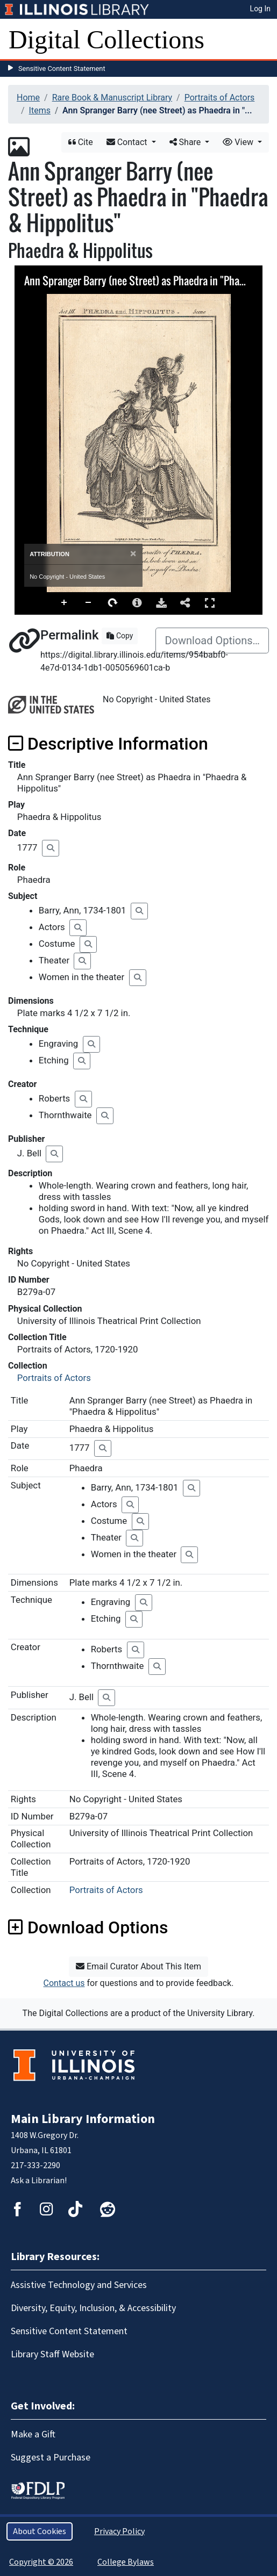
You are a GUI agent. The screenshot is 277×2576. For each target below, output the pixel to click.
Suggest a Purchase (50, 2457)
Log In (260, 8)
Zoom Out (89, 603)
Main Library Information (83, 2119)
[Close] (133, 554)
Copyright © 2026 (41, 2562)
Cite (80, 142)
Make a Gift (33, 2434)
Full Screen (210, 602)
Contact (128, 142)
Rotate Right (113, 603)
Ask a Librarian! (39, 2180)
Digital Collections (106, 39)
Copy (119, 635)
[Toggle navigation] (262, 40)
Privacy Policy (119, 2531)
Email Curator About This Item (138, 1966)
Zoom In (64, 603)
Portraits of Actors (219, 97)
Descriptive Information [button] (108, 743)
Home (28, 97)
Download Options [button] (88, 1927)
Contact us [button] (64, 1983)
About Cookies (39, 2531)
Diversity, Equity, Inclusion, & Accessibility (93, 2308)
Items (40, 110)
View (239, 142)
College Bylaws (125, 2562)
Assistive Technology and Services (79, 2285)
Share (186, 142)
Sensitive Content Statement (61, 68)
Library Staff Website (52, 2354)
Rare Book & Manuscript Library (112, 97)
